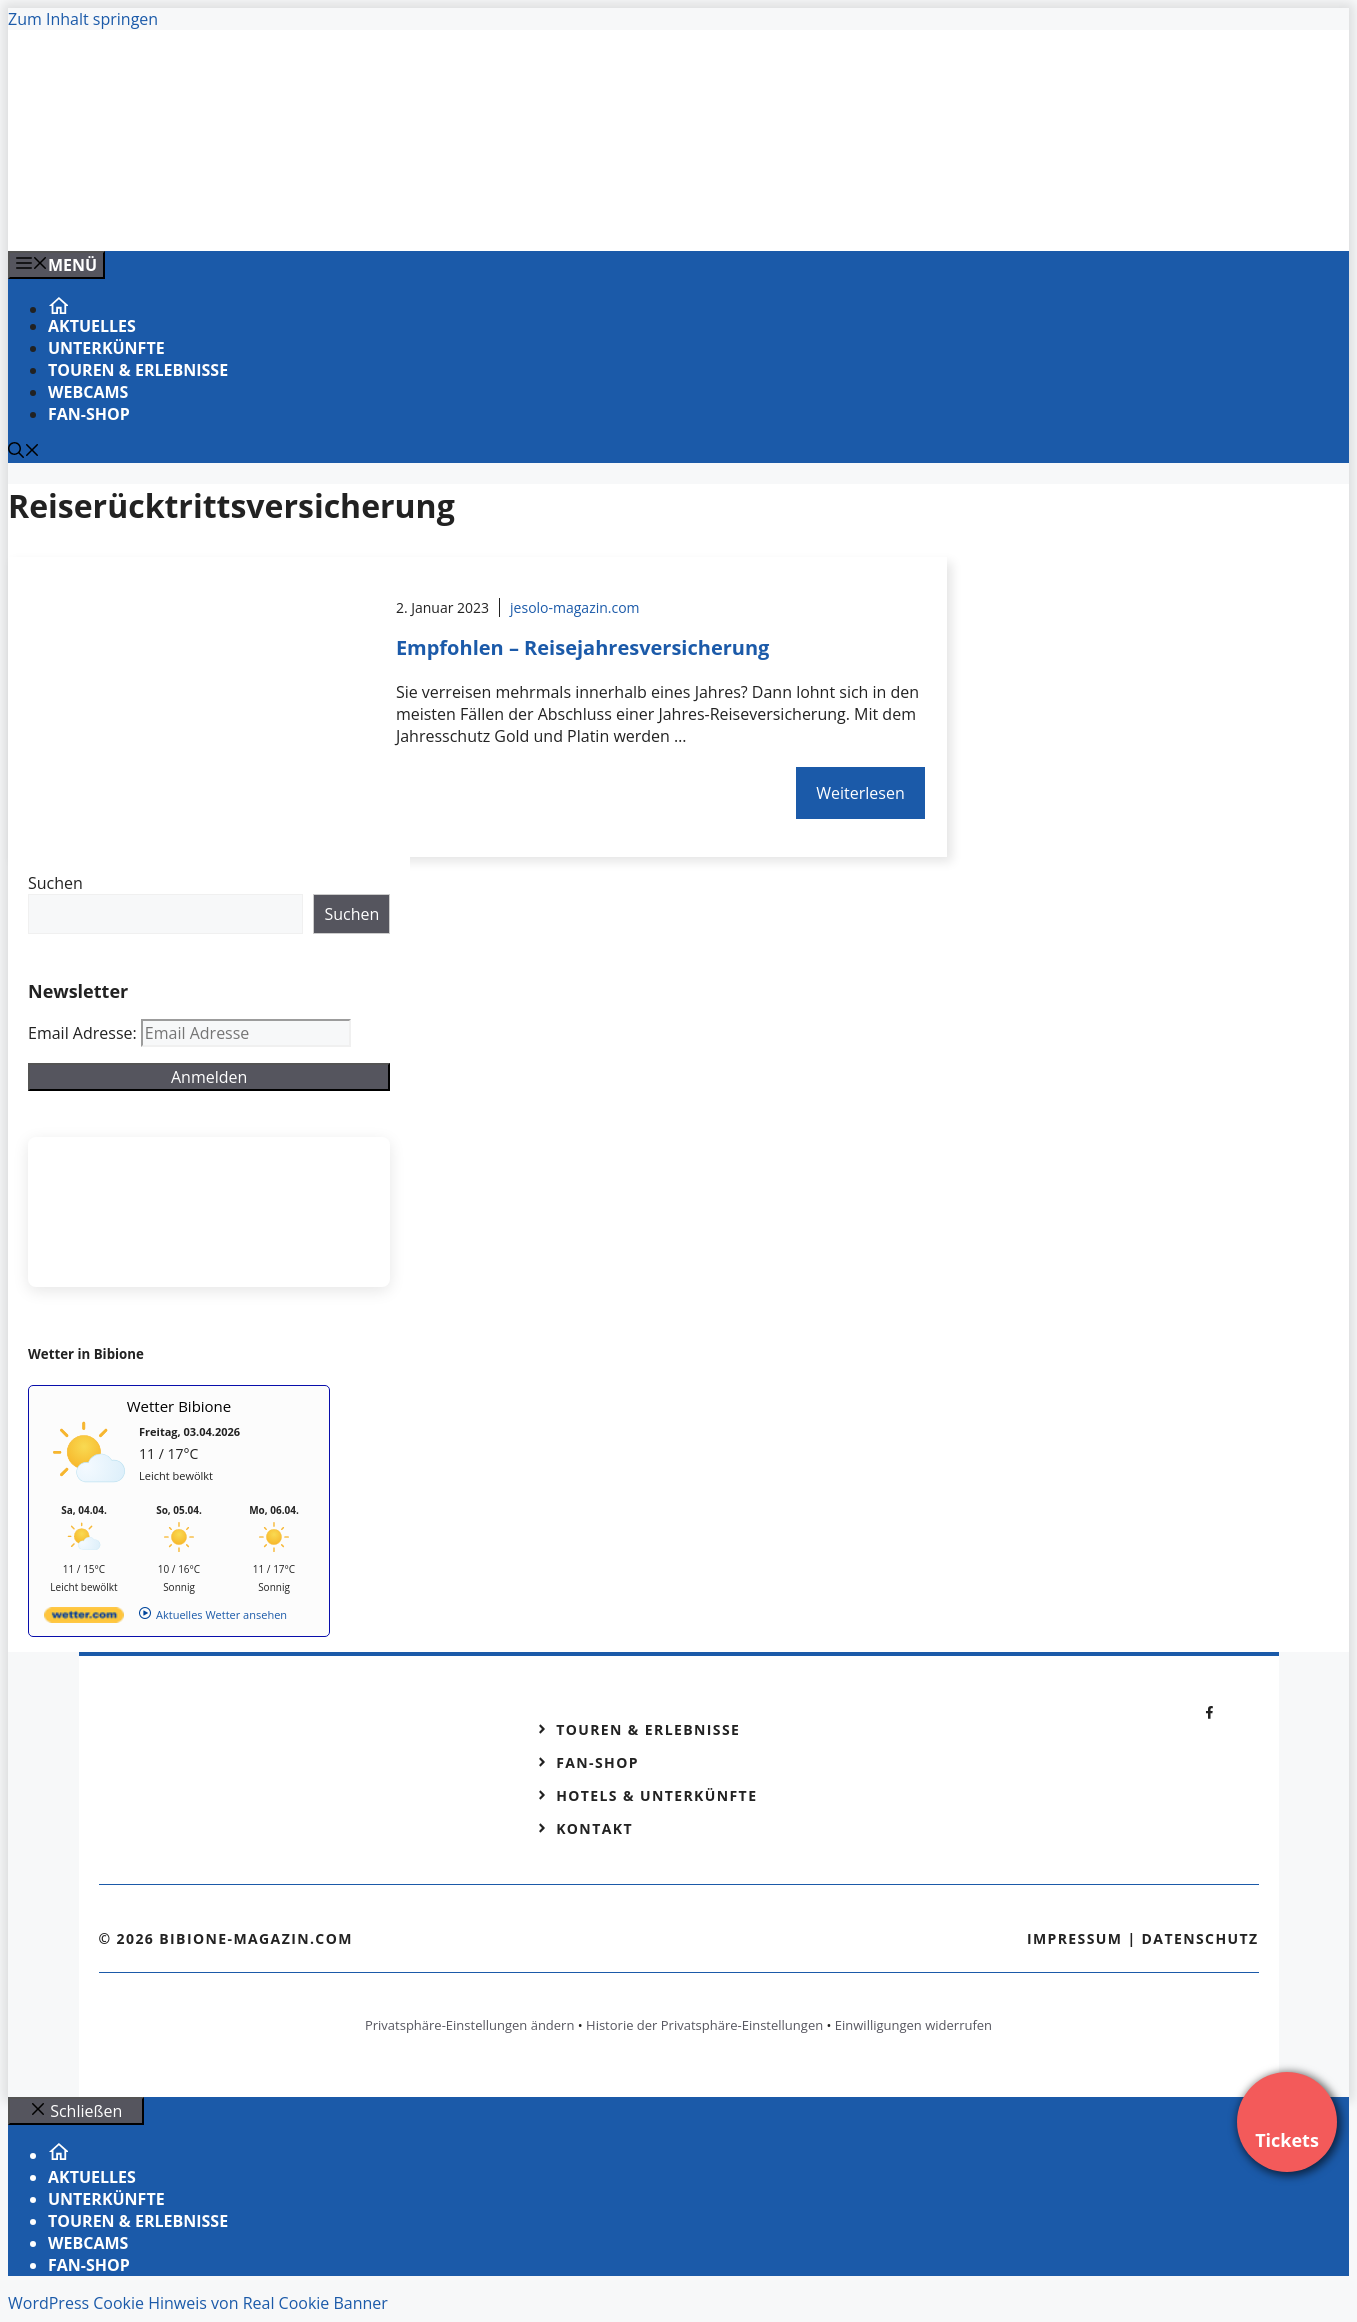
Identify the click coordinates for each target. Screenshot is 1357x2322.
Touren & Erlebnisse (138, 370)
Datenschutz (1200, 1938)
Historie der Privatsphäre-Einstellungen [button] (704, 2025)
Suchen (55, 883)
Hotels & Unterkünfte (656, 1795)
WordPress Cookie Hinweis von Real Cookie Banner (198, 2303)
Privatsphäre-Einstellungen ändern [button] (469, 2025)
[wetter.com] (84, 1618)
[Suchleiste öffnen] (24, 452)
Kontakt (594, 1828)
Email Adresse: (84, 1033)
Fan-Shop (89, 414)
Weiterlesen (860, 793)
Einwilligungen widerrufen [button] (913, 2025)
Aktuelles (92, 326)
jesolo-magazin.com (575, 607)
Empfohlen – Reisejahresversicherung (583, 647)
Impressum (1075, 1938)
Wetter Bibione (179, 1406)
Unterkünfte (106, 348)
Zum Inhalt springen (83, 19)
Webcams (88, 392)
